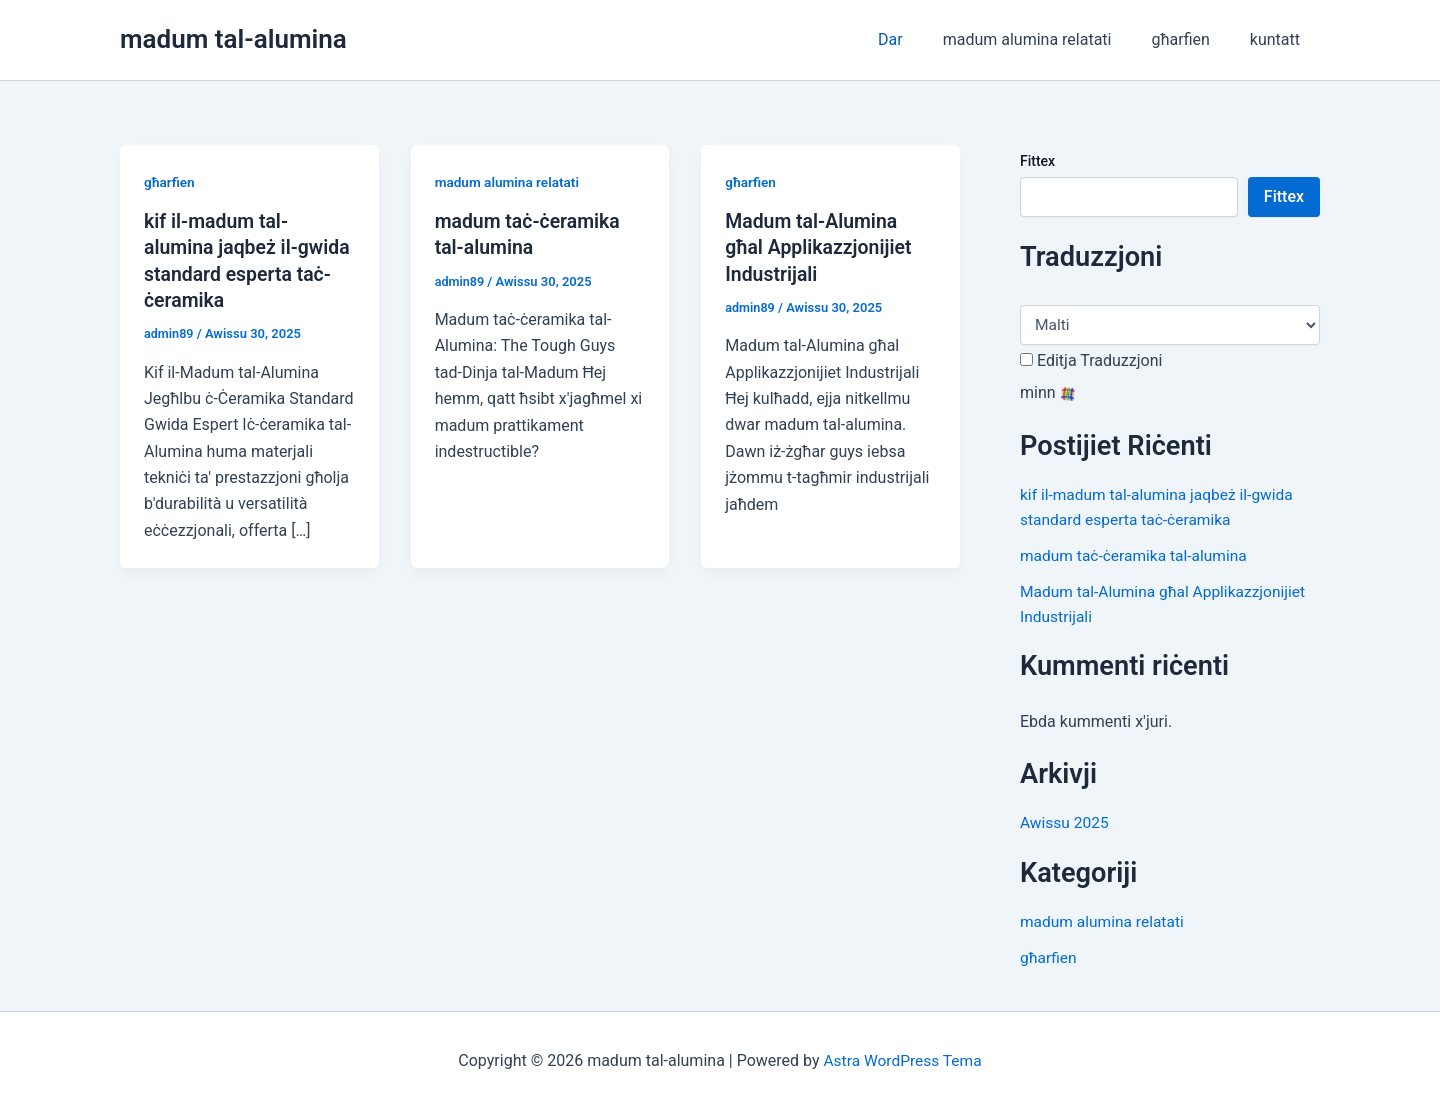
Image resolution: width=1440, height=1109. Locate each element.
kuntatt (1279, 39)
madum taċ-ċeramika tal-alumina (1137, 554)
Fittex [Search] (1284, 196)
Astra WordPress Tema (902, 1058)
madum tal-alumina (233, 39)
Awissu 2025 (1065, 821)
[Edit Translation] (1026, 359)
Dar (918, 39)
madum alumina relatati (1047, 39)
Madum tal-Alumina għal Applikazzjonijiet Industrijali (821, 247)
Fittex (1037, 161)
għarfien (1192, 39)
